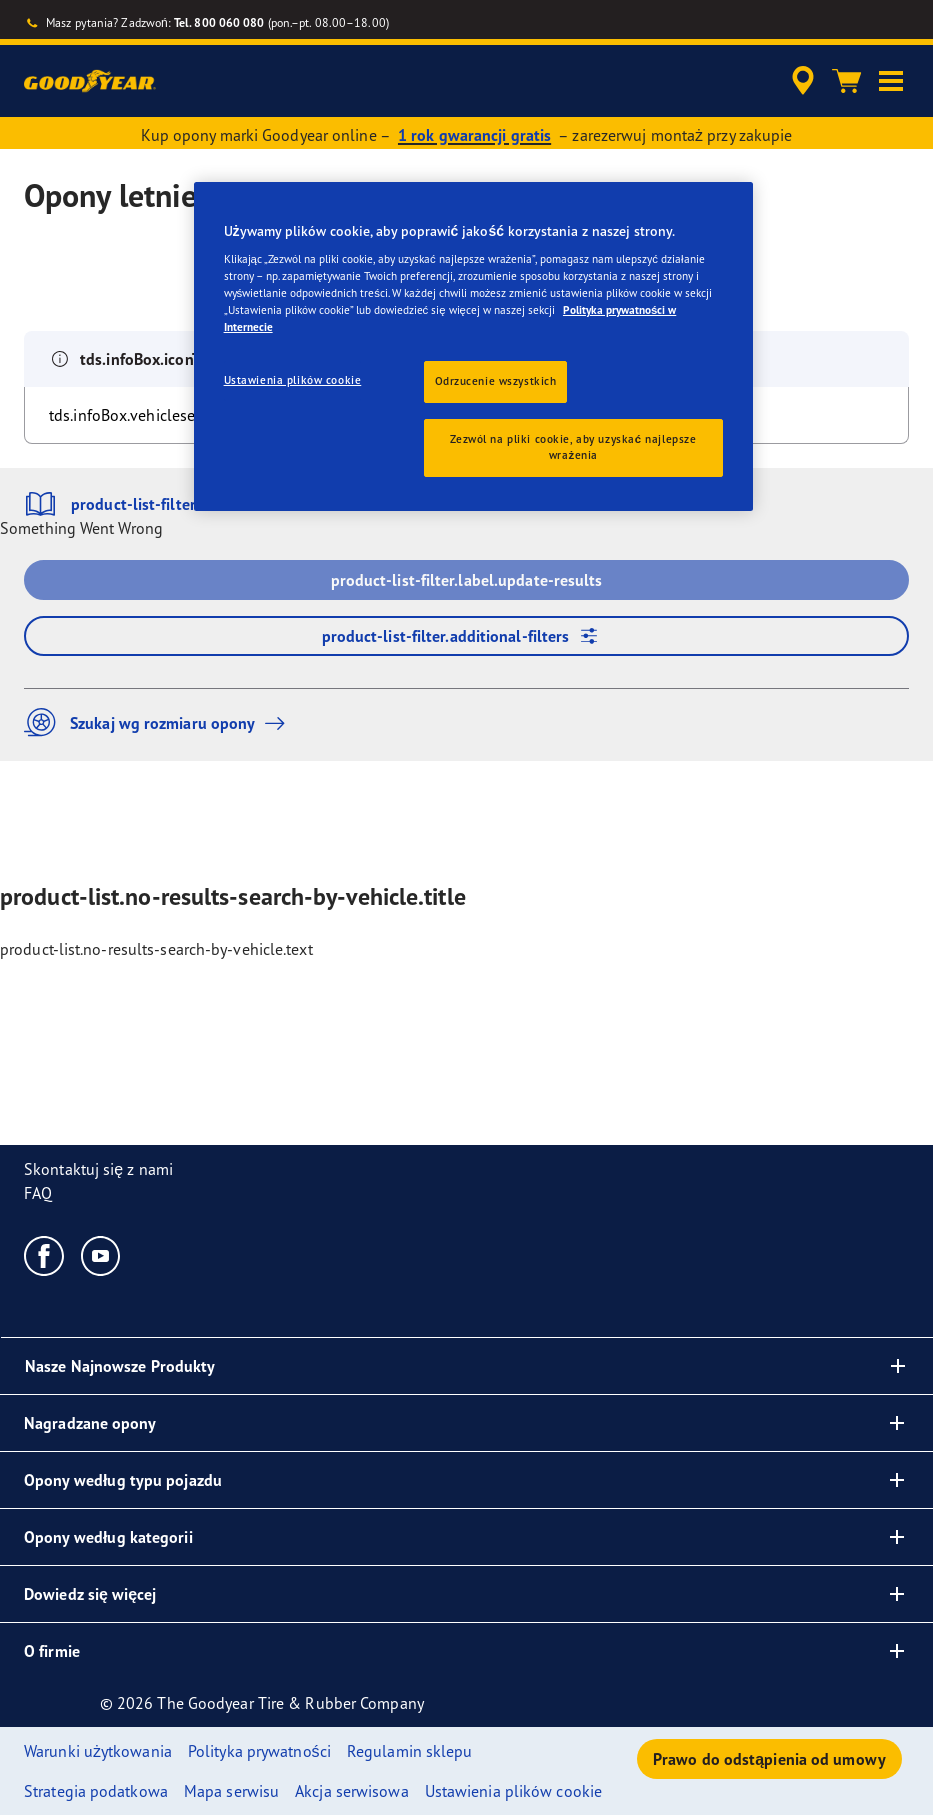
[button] (891, 81)
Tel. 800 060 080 (219, 22)
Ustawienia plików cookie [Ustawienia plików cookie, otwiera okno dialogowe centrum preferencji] (293, 380)
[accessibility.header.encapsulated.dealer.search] (800, 81)
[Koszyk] (847, 81)
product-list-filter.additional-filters (467, 636)
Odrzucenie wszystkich (496, 381)
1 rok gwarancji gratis (474, 135)
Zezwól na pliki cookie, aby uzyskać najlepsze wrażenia (573, 447)
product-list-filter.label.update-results (467, 580)
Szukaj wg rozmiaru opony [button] (159, 722)
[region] (474, 347)
